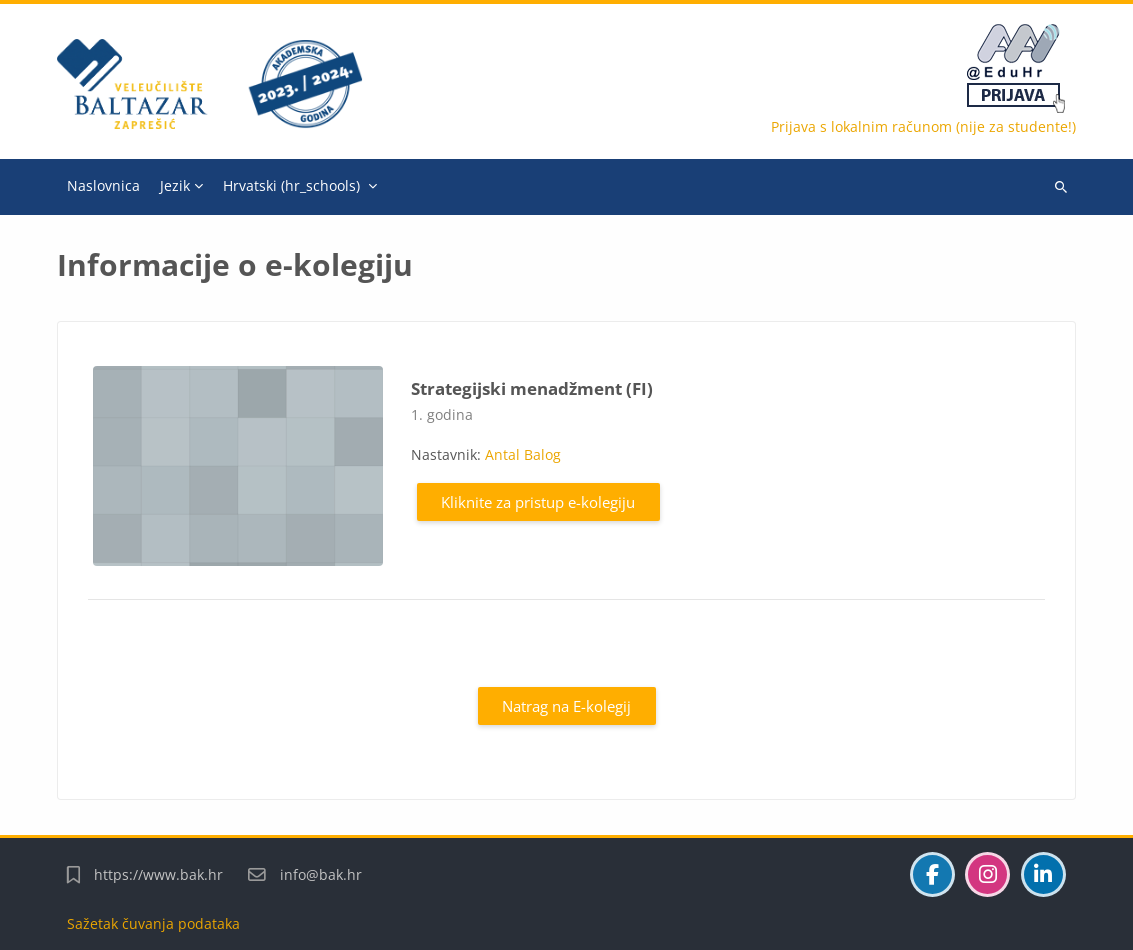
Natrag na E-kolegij (566, 706)
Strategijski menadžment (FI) (532, 388)
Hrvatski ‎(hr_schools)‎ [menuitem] (291, 185)
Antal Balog (523, 454)
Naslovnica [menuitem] (103, 185)
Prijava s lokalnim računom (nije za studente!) (923, 126)
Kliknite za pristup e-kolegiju (538, 502)
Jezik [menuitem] (175, 185)
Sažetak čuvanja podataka (153, 923)
